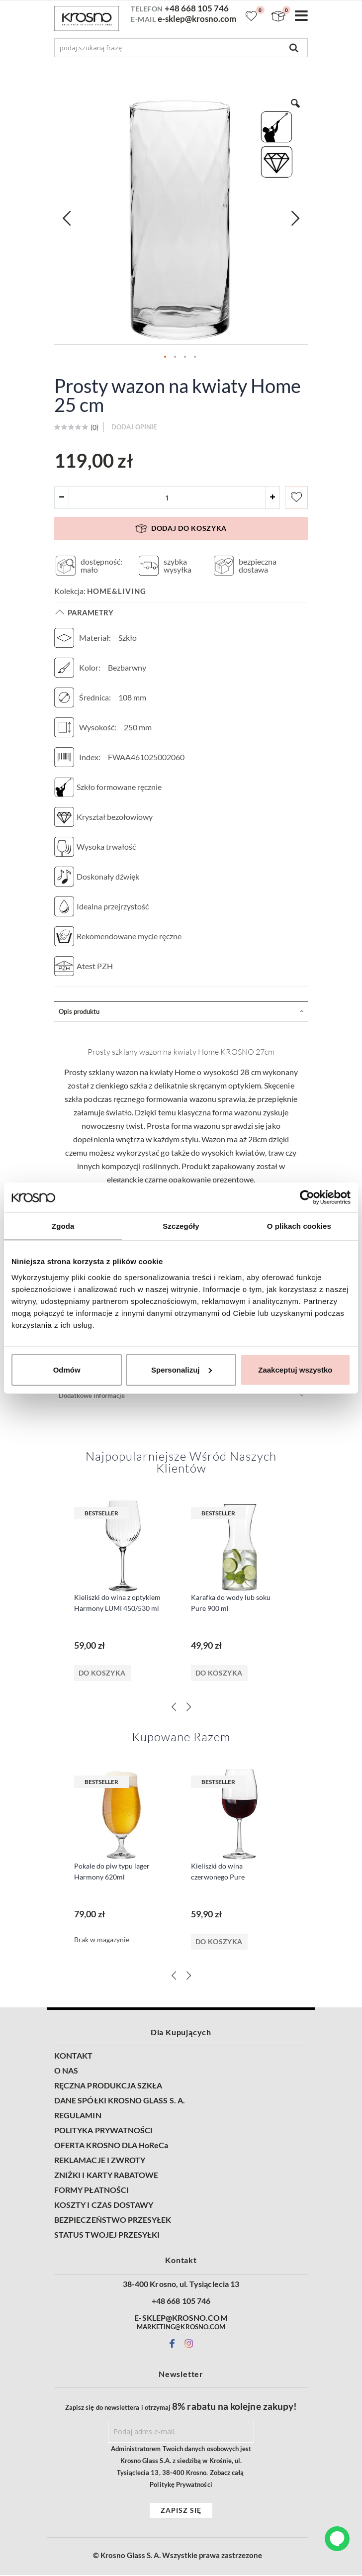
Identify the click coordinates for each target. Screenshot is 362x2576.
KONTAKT (73, 2056)
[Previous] (174, 1708)
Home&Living (116, 592)
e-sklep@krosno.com (197, 18)
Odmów (67, 1369)
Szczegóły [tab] (181, 1226)
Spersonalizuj (181, 1369)
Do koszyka (102, 1674)
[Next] (188, 1708)
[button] (66, 218)
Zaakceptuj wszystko (295, 1369)
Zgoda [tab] (63, 1226)
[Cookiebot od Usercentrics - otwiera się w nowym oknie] (307, 1197)
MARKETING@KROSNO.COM (181, 2328)
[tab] (181, 1012)
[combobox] (181, 47)
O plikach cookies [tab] (299, 1226)
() (93, 428)
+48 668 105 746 (197, 8)
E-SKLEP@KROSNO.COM (180, 2318)
